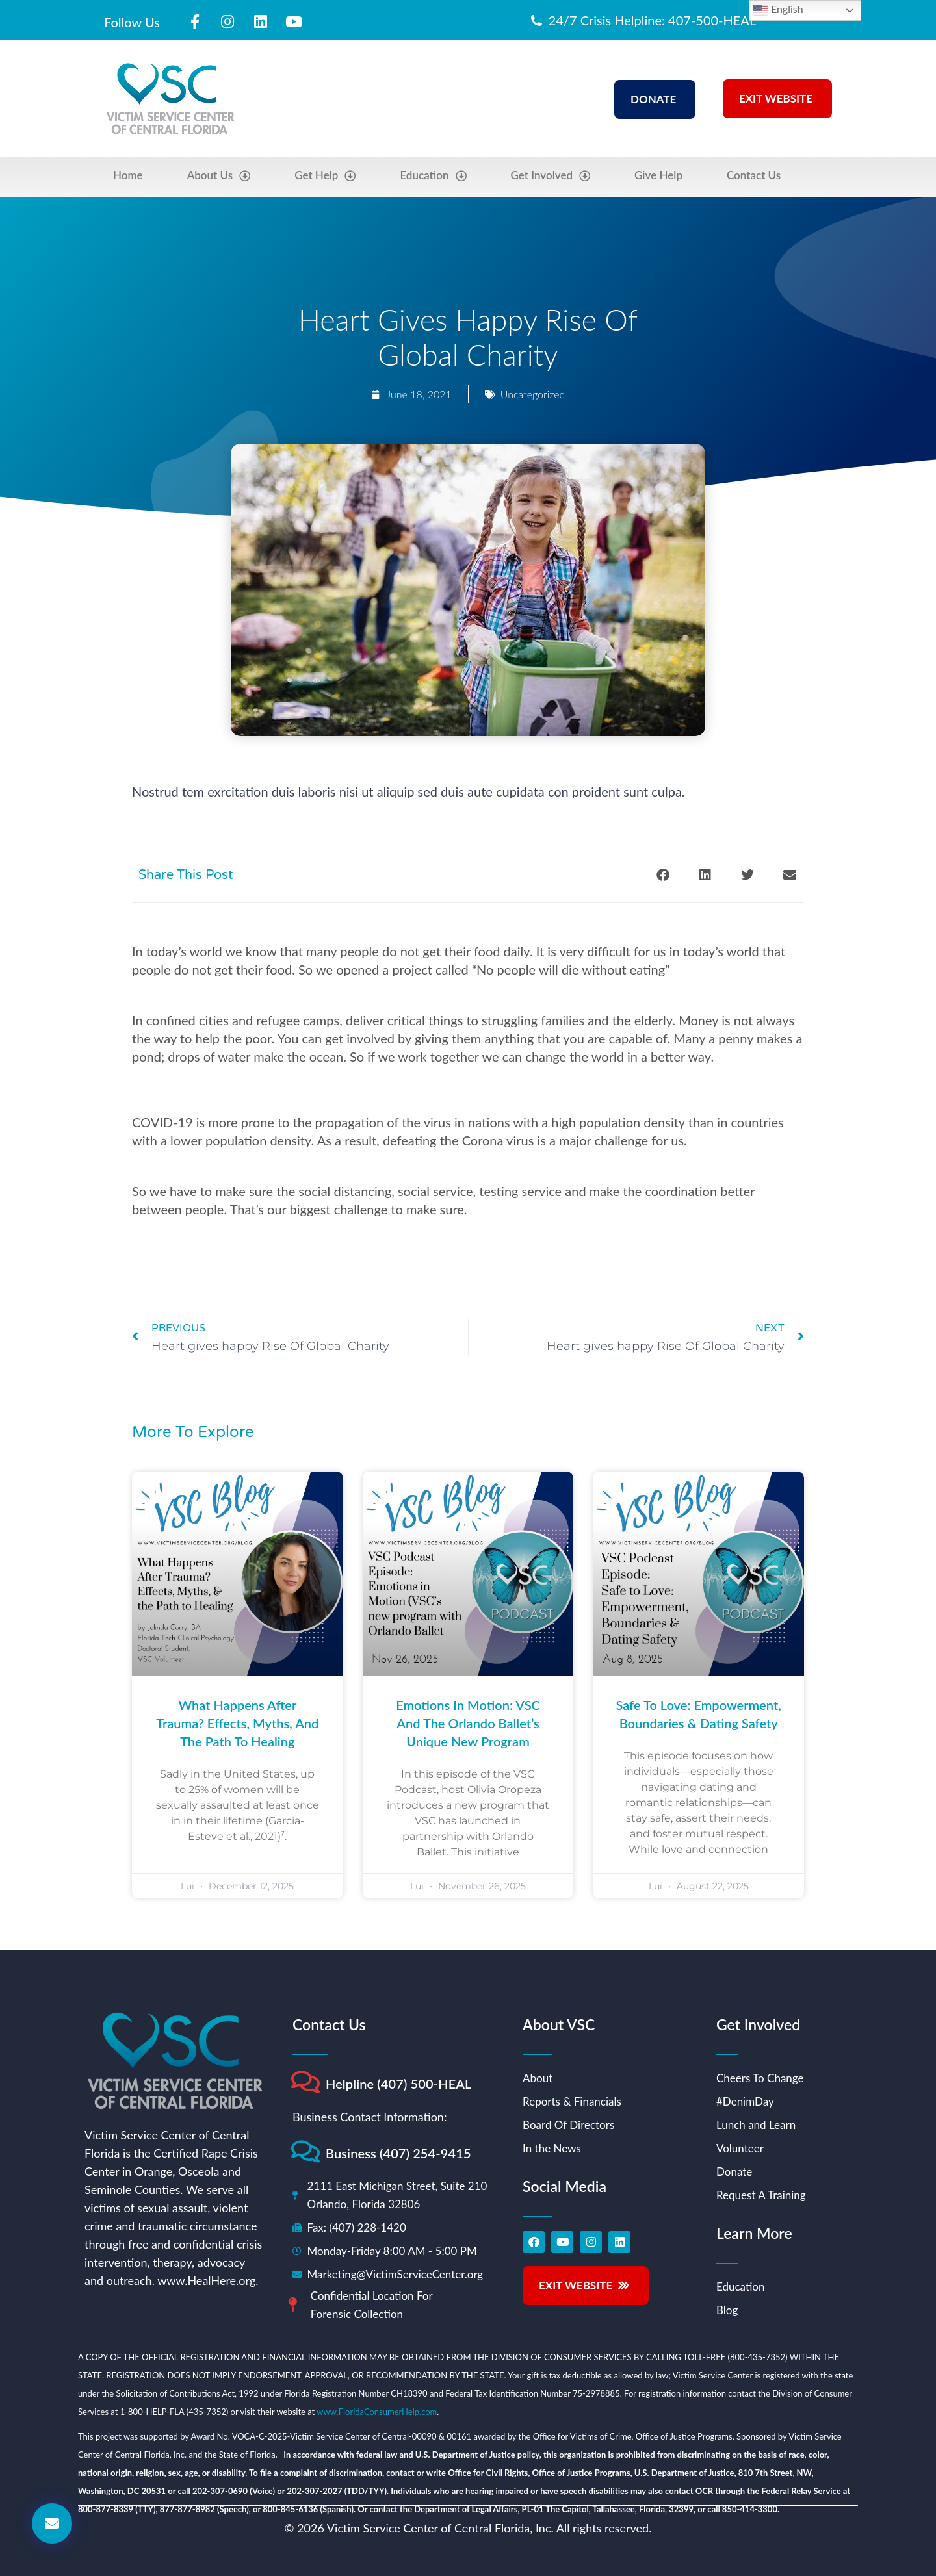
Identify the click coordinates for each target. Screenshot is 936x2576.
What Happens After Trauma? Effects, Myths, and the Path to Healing (237, 1723)
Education (433, 176)
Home (128, 175)
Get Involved (551, 176)
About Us (219, 176)
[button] (662, 874)
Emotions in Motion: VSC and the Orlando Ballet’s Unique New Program (468, 1723)
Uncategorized (533, 394)
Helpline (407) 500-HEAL (399, 2083)
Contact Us (754, 175)
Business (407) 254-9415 (398, 2153)
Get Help (325, 176)
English (778, 10)
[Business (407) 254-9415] (305, 2151)
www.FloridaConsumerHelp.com (377, 2411)
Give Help (658, 175)
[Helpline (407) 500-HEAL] (305, 2082)
